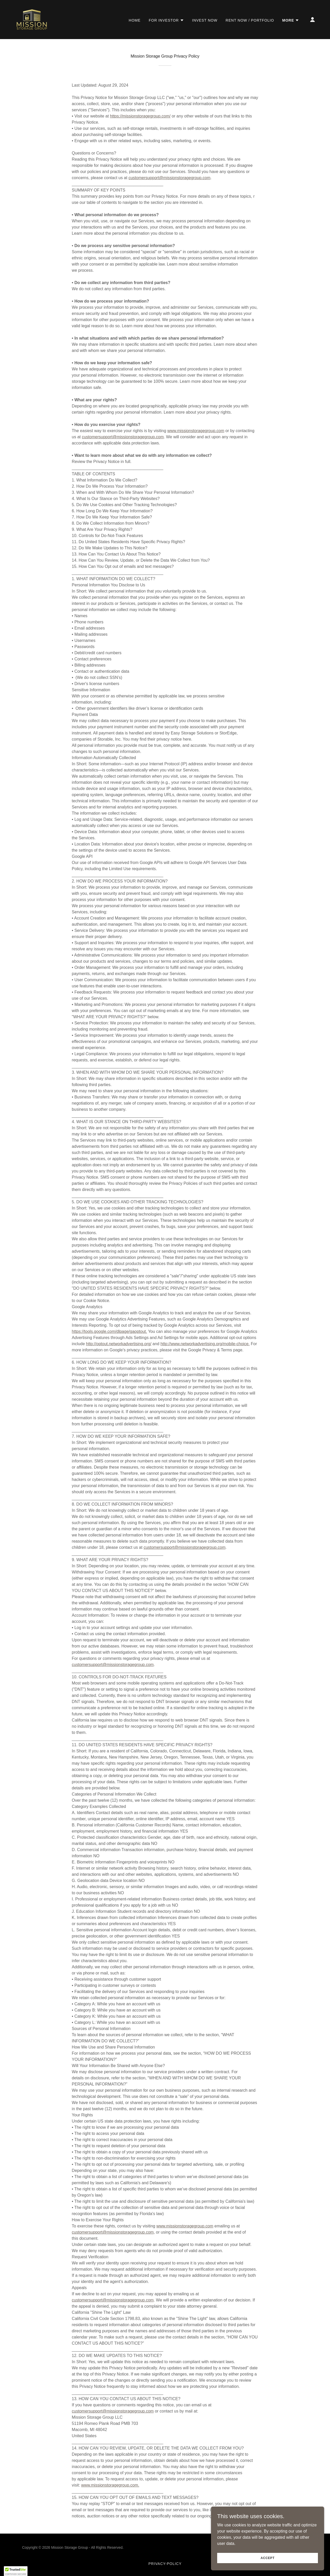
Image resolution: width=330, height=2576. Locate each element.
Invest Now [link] (204, 20)
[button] (166, 20)
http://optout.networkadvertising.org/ (118, 1344)
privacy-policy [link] (164, 2564)
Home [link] (135, 20)
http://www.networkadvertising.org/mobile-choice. (205, 1344)
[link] (31, 19)
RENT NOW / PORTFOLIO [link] (250, 20)
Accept (272, 2557)
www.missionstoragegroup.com (195, 431)
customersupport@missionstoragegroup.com (169, 178)
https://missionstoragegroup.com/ (140, 116)
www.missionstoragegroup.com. (110, 2485)
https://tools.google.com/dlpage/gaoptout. (109, 1331)
